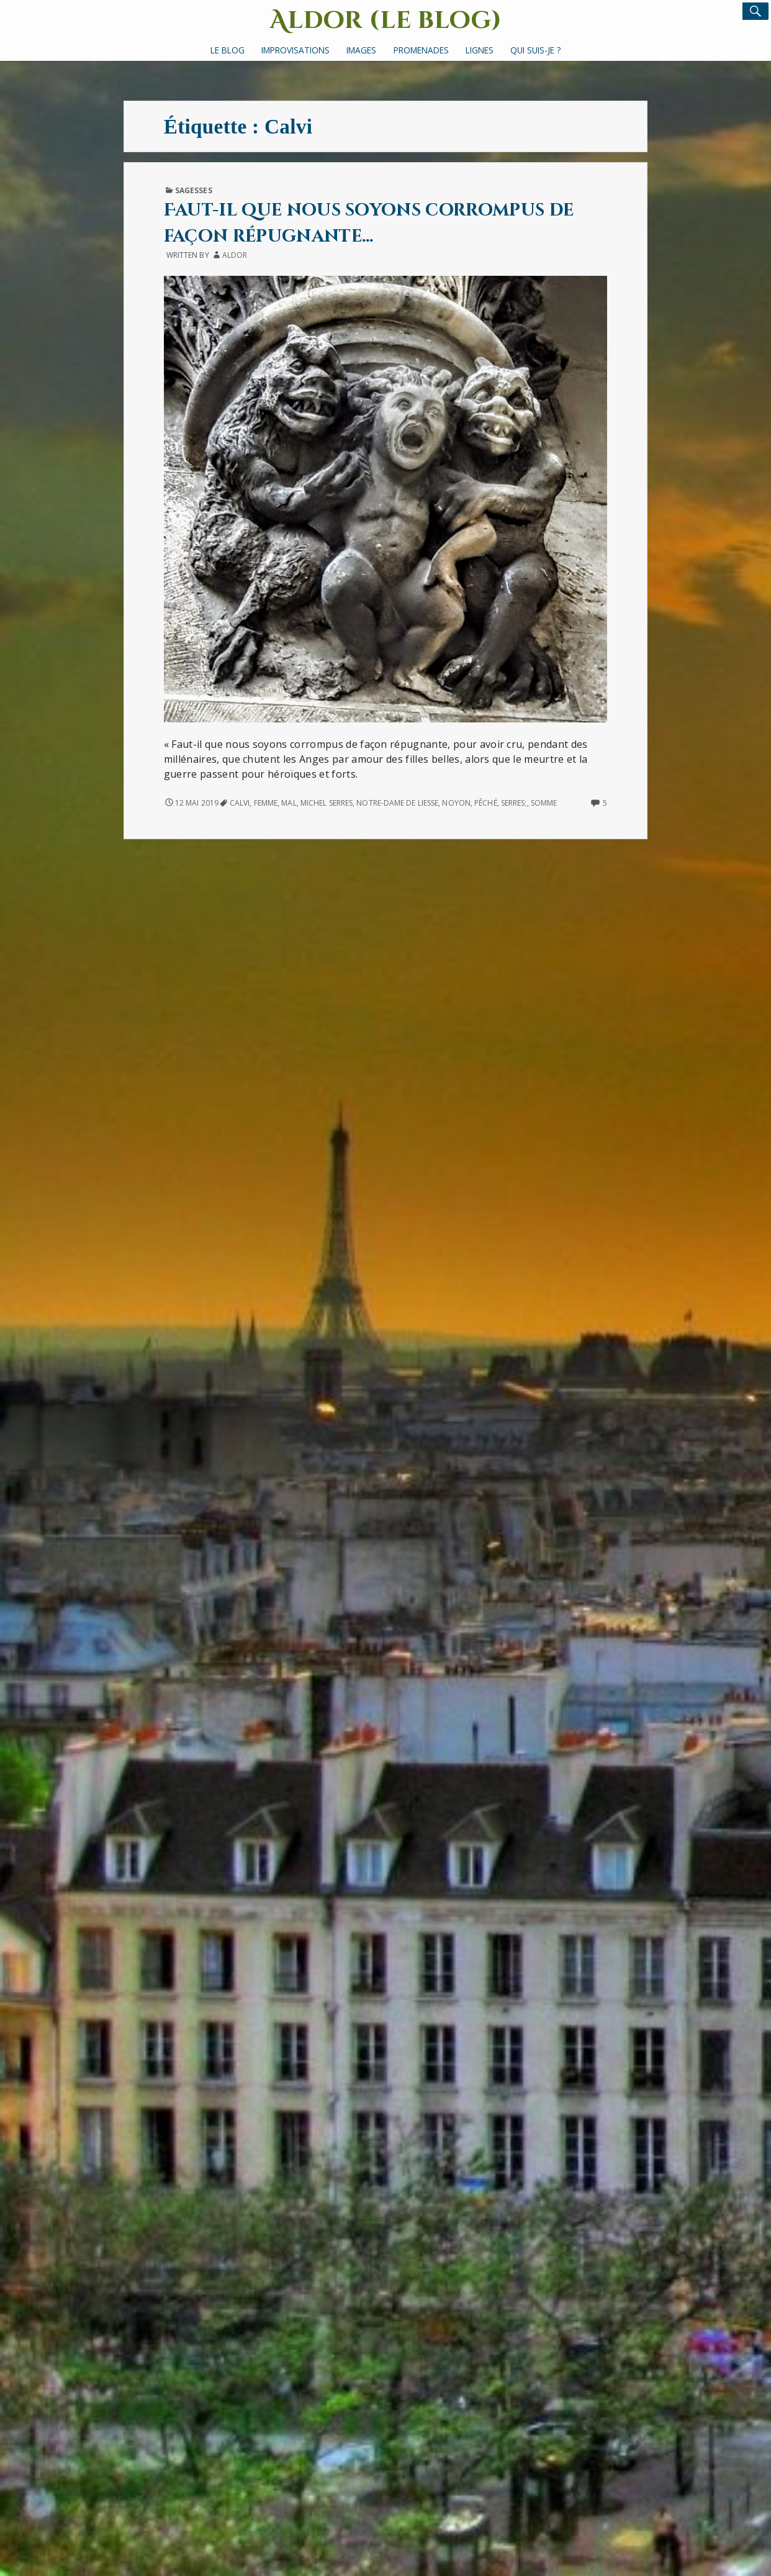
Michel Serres (326, 803)
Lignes (480, 50)
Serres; (514, 803)
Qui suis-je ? (535, 50)
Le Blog (227, 50)
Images (361, 50)
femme (265, 803)
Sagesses (193, 190)
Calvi (240, 803)
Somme (544, 803)
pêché (485, 803)
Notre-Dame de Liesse (397, 803)
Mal (288, 803)
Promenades (421, 50)
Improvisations (295, 50)
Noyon (456, 803)
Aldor (234, 255)
